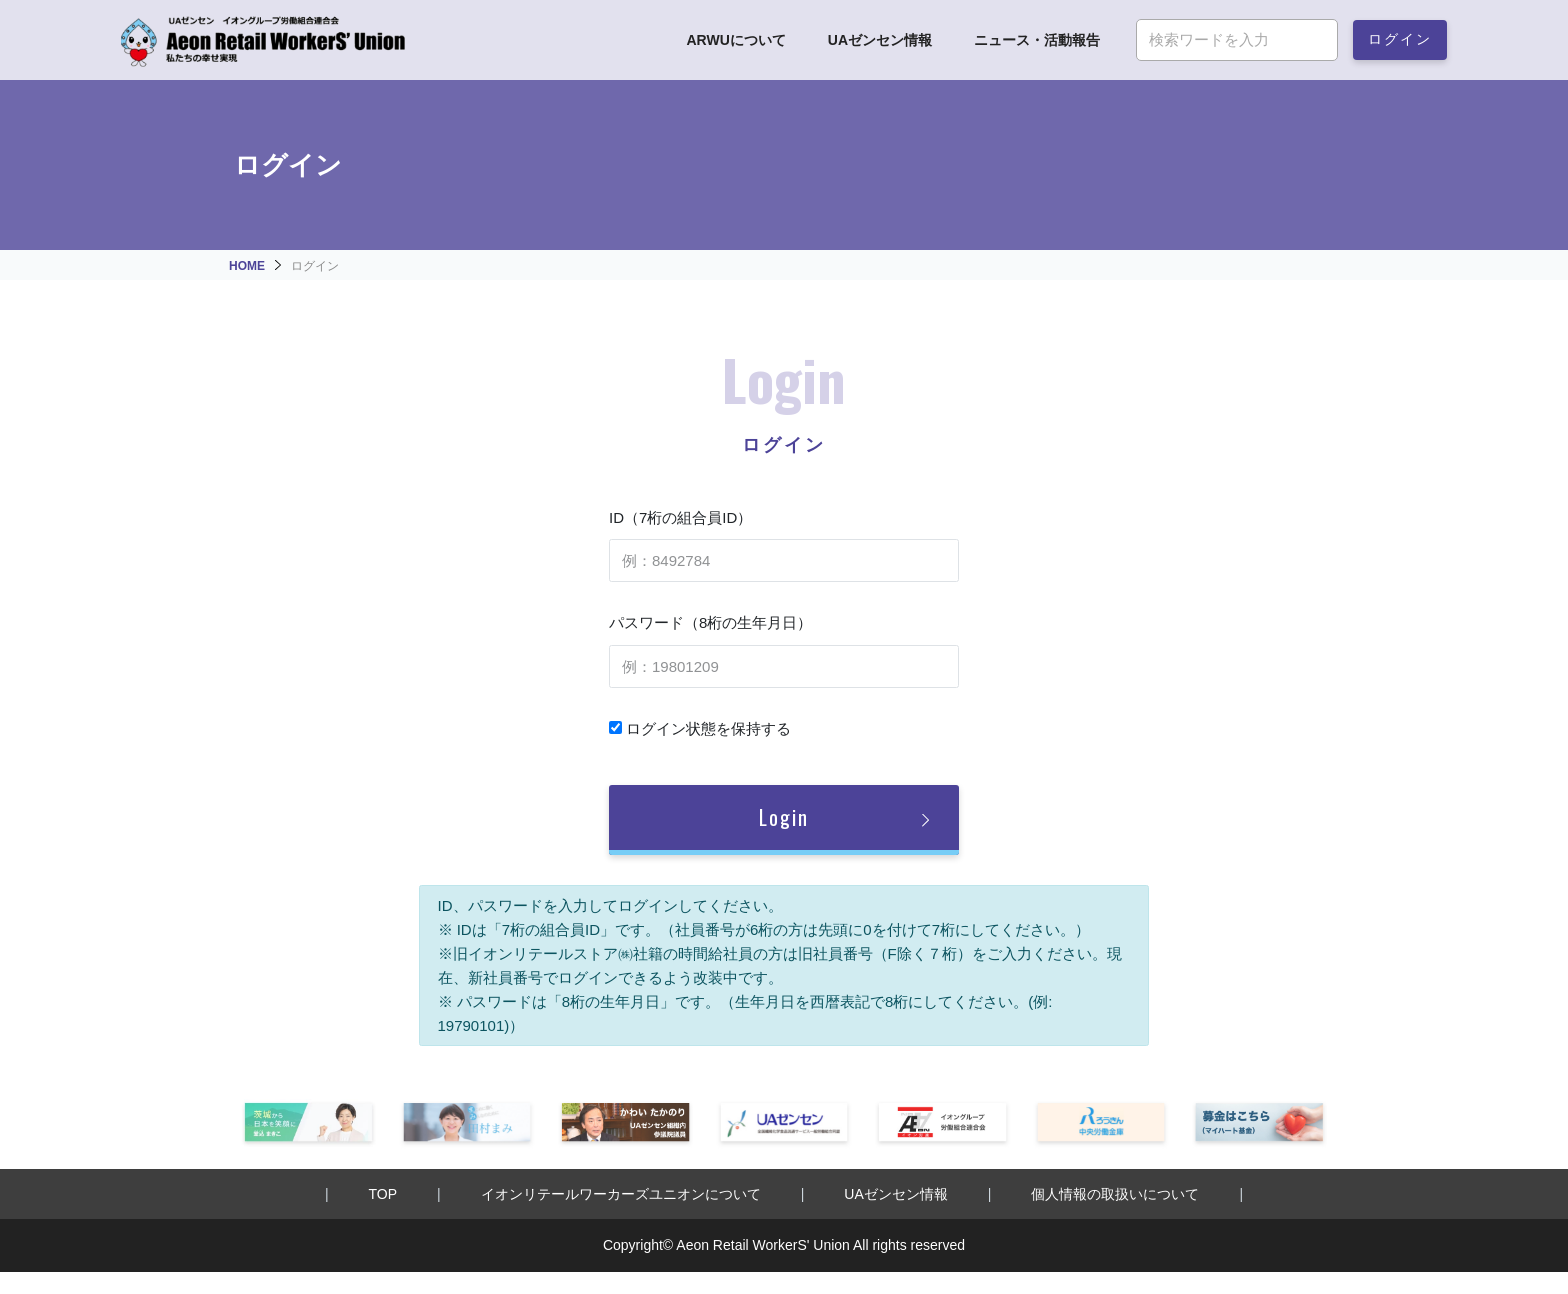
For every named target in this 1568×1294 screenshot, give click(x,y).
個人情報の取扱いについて (1115, 1194)
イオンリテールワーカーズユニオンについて (621, 1194)
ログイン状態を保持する (700, 728)
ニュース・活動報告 (1037, 40)
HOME (247, 266)
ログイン (1400, 37)
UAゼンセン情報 (880, 40)
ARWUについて (735, 40)
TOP (383, 1194)
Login (784, 817)
